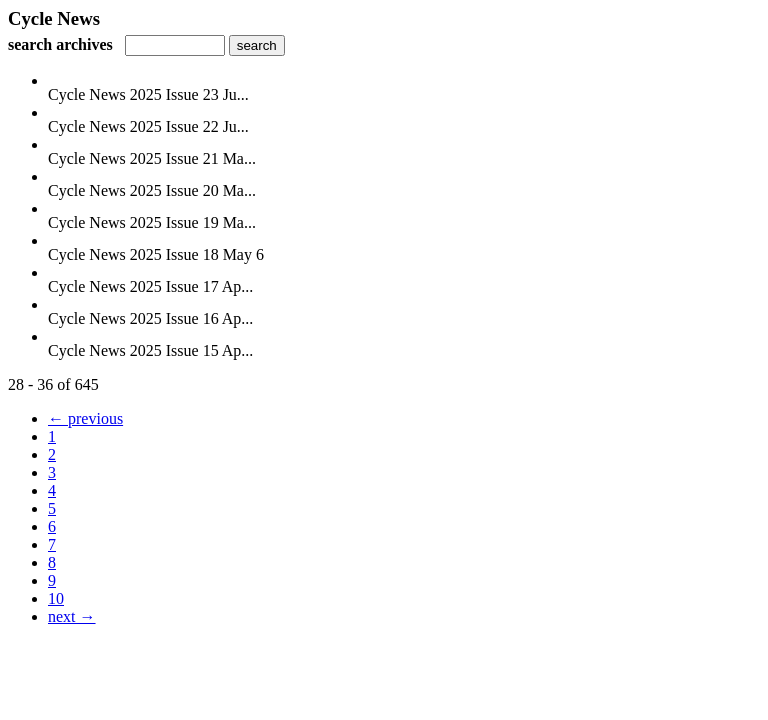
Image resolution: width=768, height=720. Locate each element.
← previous (85, 418)
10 (56, 598)
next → (72, 616)
